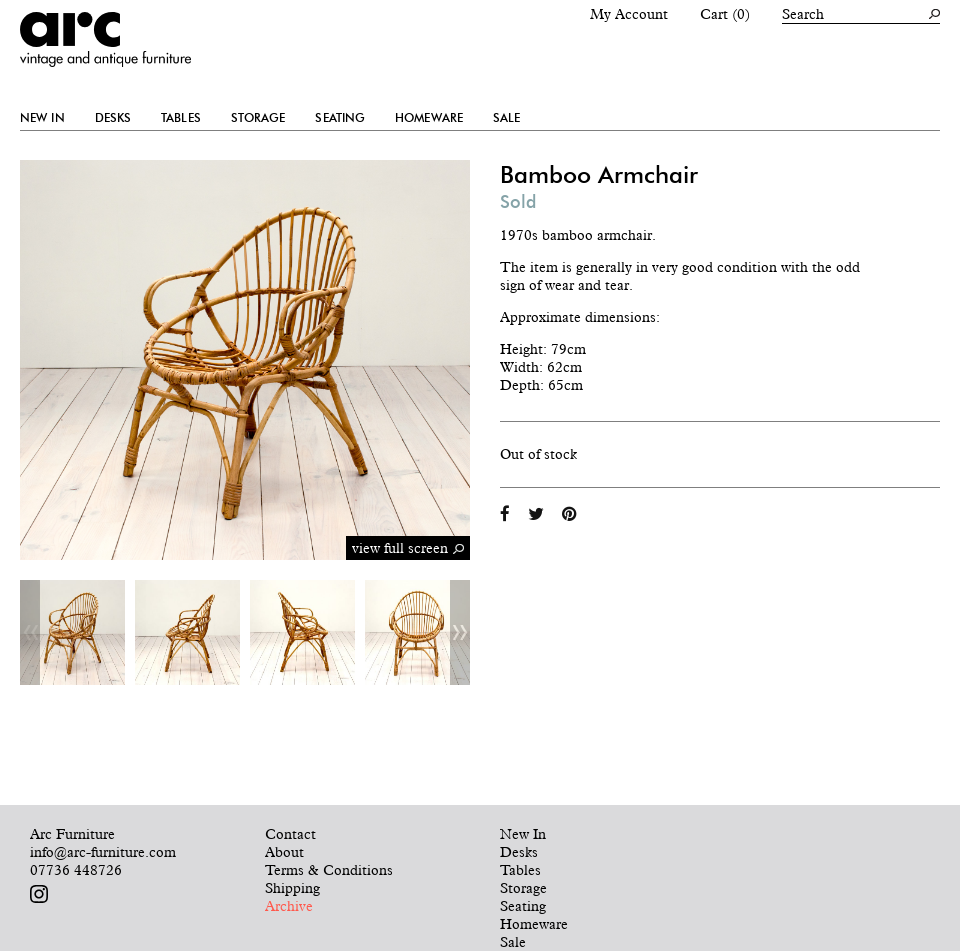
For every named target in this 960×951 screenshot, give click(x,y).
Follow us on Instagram (39, 894)
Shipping (292, 888)
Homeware (429, 118)
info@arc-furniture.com (103, 852)
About (284, 852)
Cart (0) (725, 14)
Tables (181, 118)
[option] (72, 632)
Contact (290, 834)
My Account (629, 14)
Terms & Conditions (329, 870)
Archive (289, 906)
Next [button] (460, 632)
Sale (506, 118)
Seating (340, 118)
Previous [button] (30, 632)
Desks (113, 118)
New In (42, 118)
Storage (258, 118)
